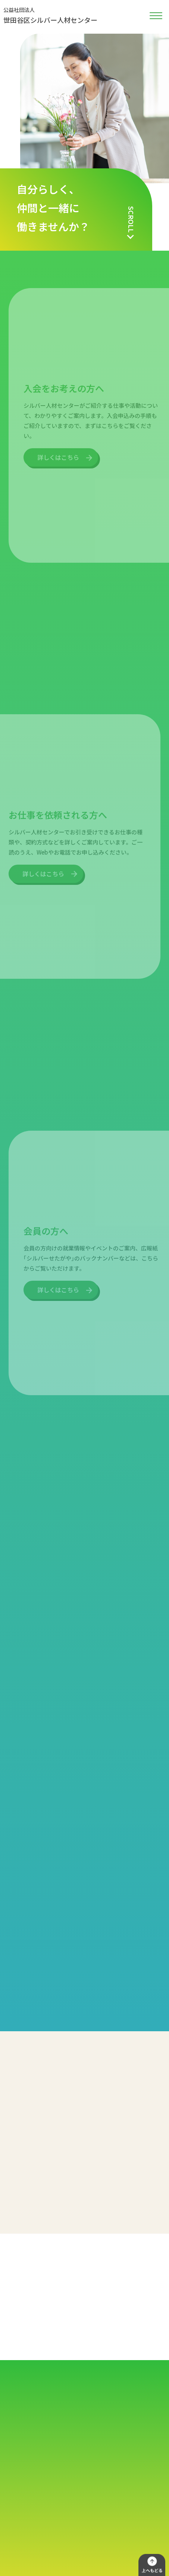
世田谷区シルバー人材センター (50, 15)
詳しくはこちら (58, 444)
